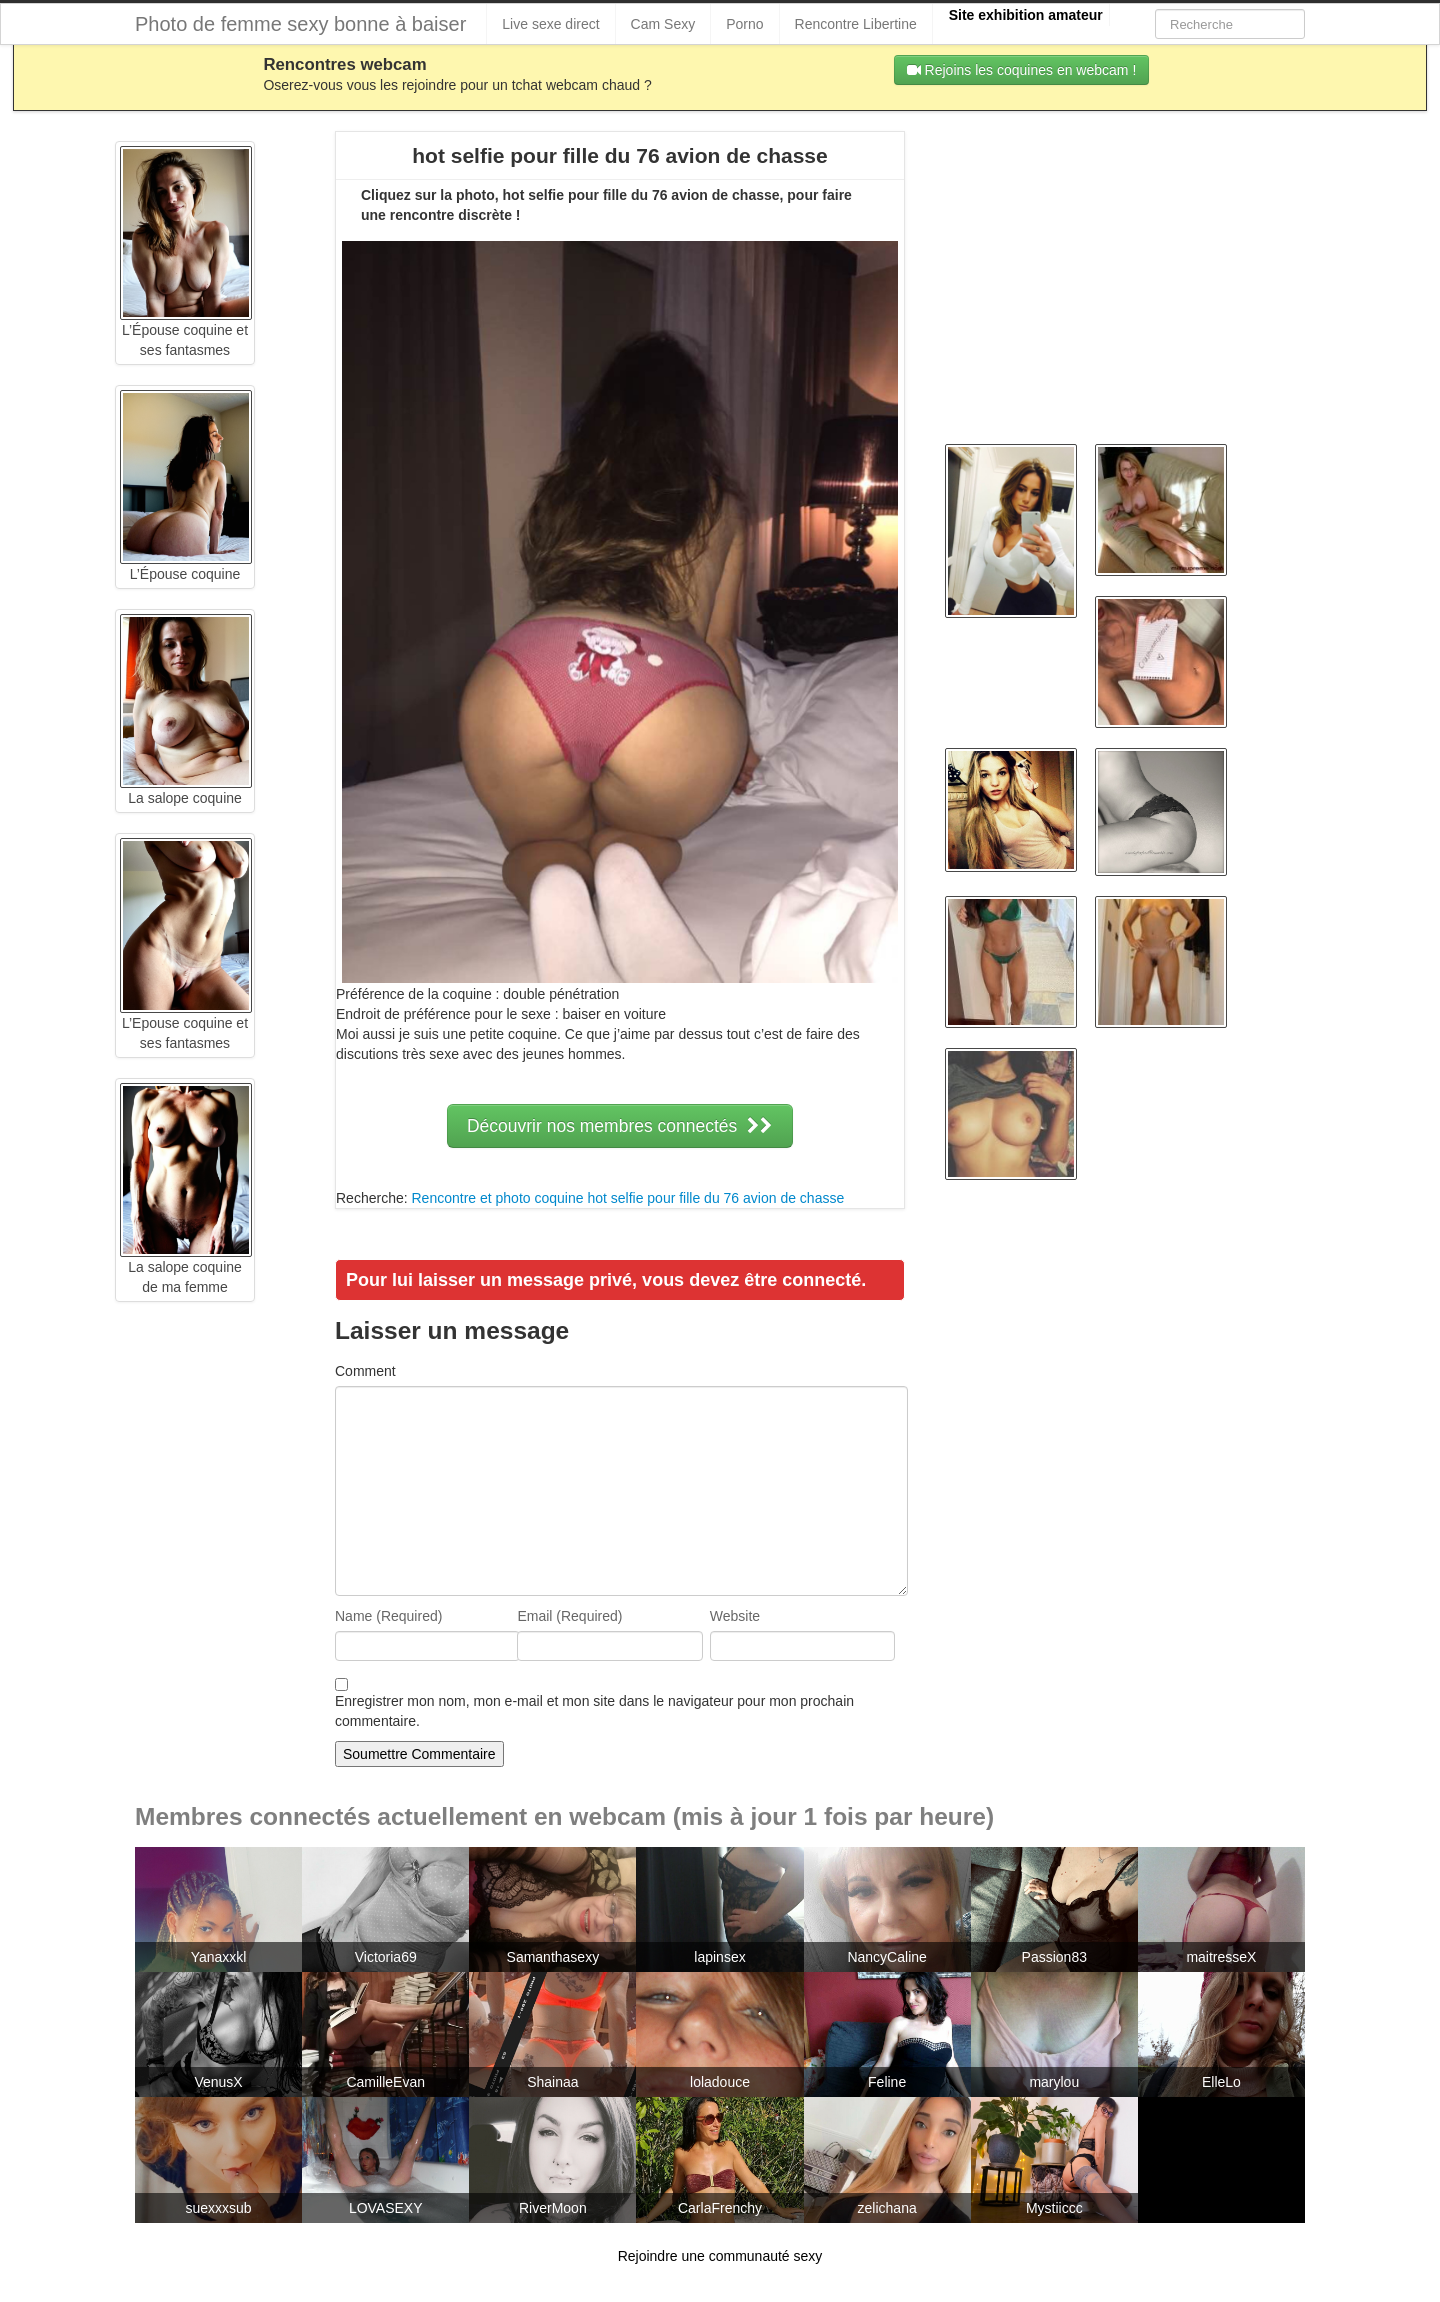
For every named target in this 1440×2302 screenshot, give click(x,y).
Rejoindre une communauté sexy (720, 2256)
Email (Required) (569, 1616)
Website (735, 1616)
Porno (744, 24)
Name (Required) (388, 1616)
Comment (365, 1371)
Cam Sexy (663, 24)
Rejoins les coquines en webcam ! (1022, 70)
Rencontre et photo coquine (497, 1198)
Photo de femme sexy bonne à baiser (300, 24)
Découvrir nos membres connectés (620, 1126)
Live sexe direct (550, 24)
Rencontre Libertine (856, 24)
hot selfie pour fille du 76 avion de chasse (715, 1198)
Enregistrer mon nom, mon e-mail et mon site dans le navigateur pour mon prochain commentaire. (594, 1711)
